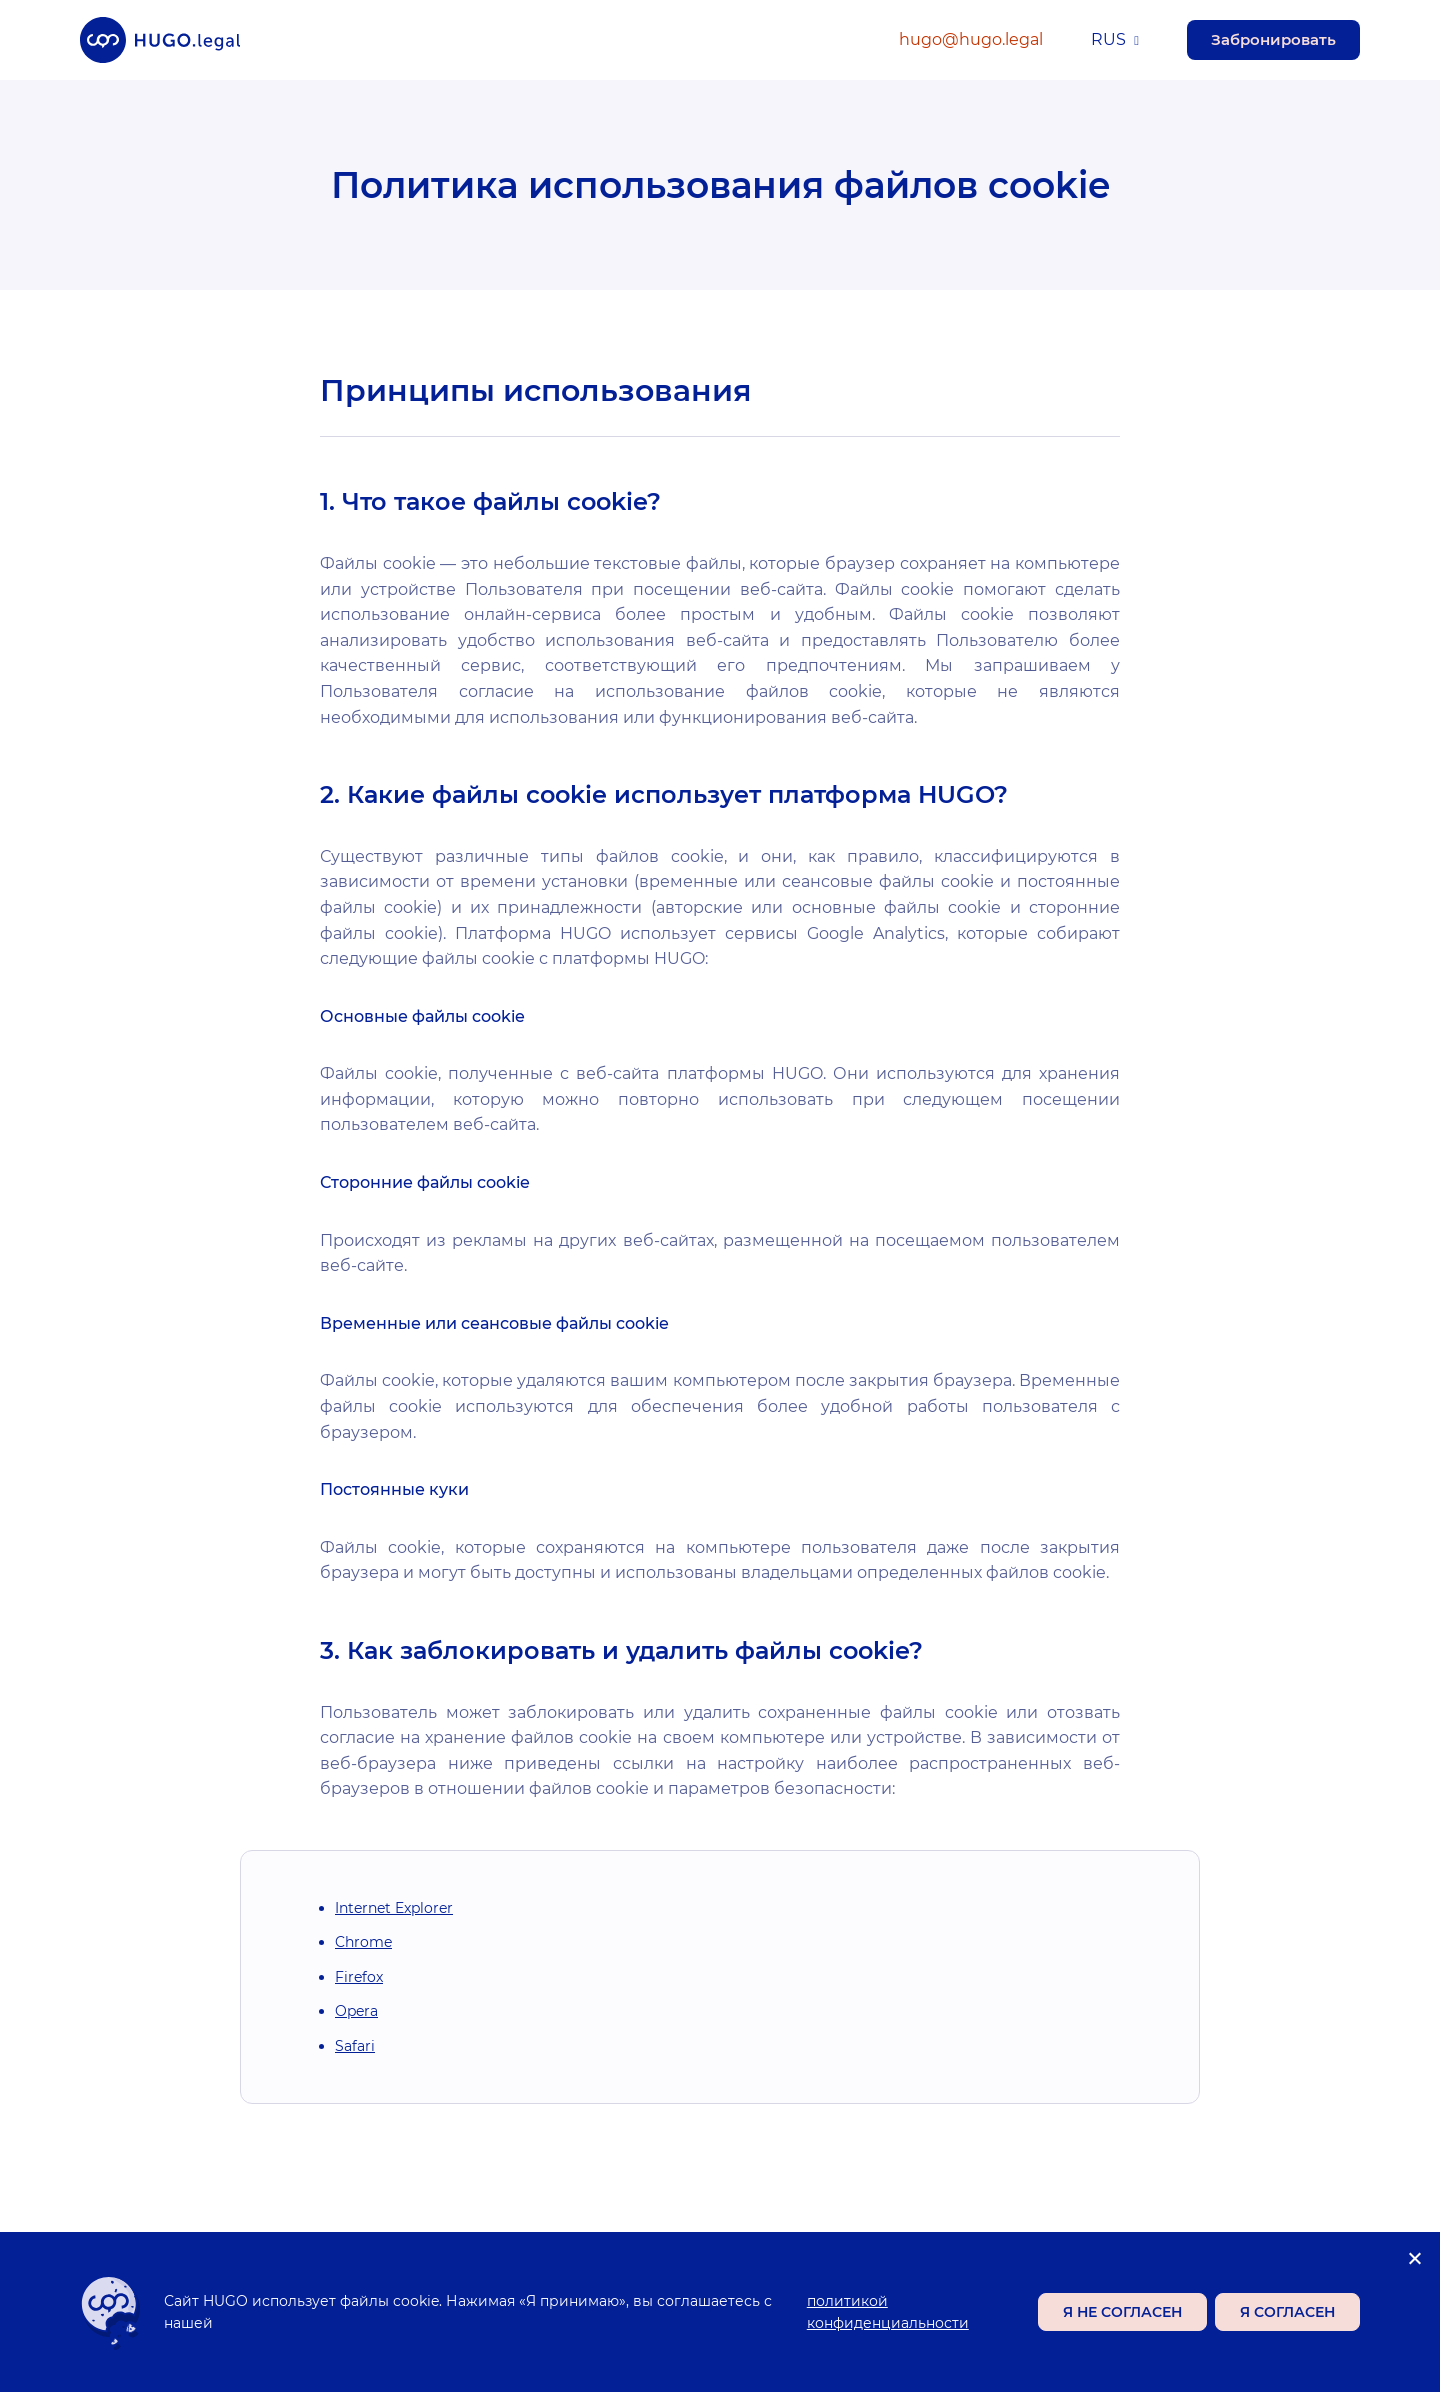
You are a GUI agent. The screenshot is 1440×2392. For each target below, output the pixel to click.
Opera (356, 2011)
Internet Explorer (394, 1908)
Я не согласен (1122, 2312)
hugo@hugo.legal (971, 39)
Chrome (363, 1942)
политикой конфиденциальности (888, 2312)
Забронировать (1273, 39)
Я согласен (1287, 2312)
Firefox (359, 1977)
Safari (355, 2046)
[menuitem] (1115, 40)
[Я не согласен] (1414, 2258)
